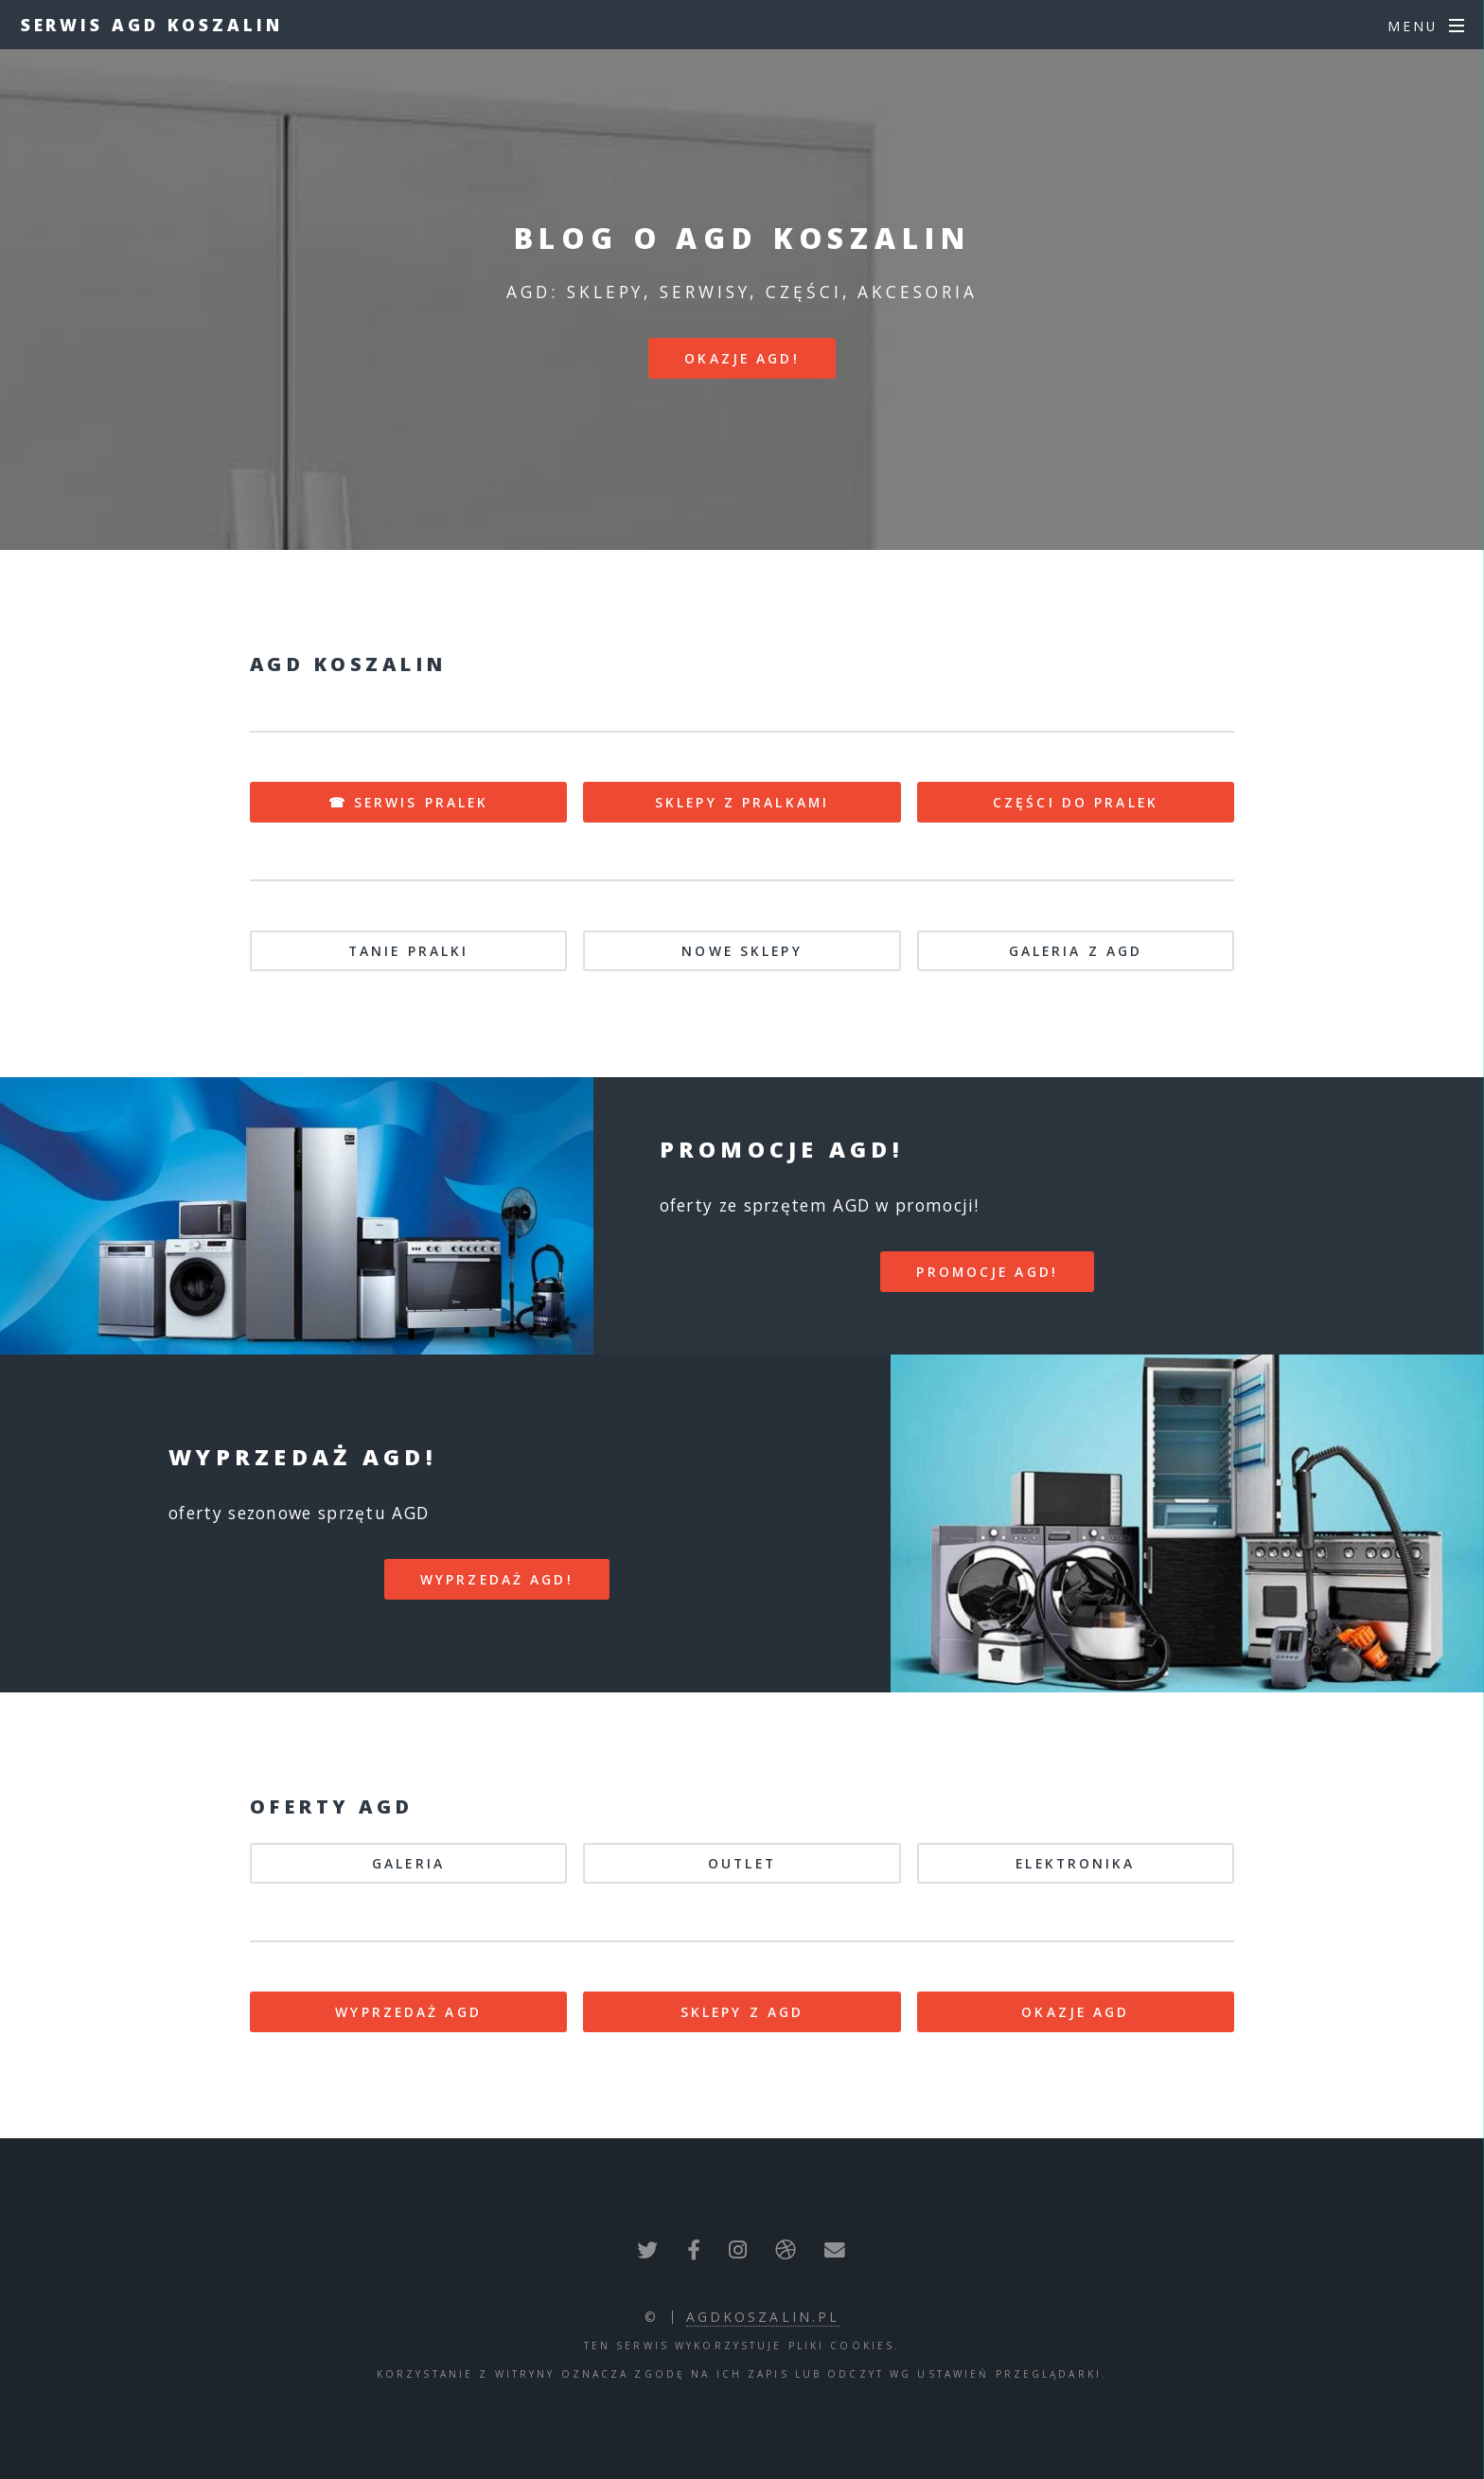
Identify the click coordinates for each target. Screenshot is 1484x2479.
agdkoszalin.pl (763, 2317)
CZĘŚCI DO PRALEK (1075, 802)
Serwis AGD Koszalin (152, 24)
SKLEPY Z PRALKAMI (742, 802)
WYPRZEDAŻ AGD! (497, 1579)
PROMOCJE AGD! (987, 1272)
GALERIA (408, 1863)
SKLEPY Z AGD (742, 2012)
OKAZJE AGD (1075, 2012)
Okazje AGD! (741, 358)
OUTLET (742, 1863)
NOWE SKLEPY (741, 951)
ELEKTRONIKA (1075, 1863)
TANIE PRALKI (408, 951)
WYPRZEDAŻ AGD (408, 2012)
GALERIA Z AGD (1076, 951)
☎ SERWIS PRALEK (408, 802)
